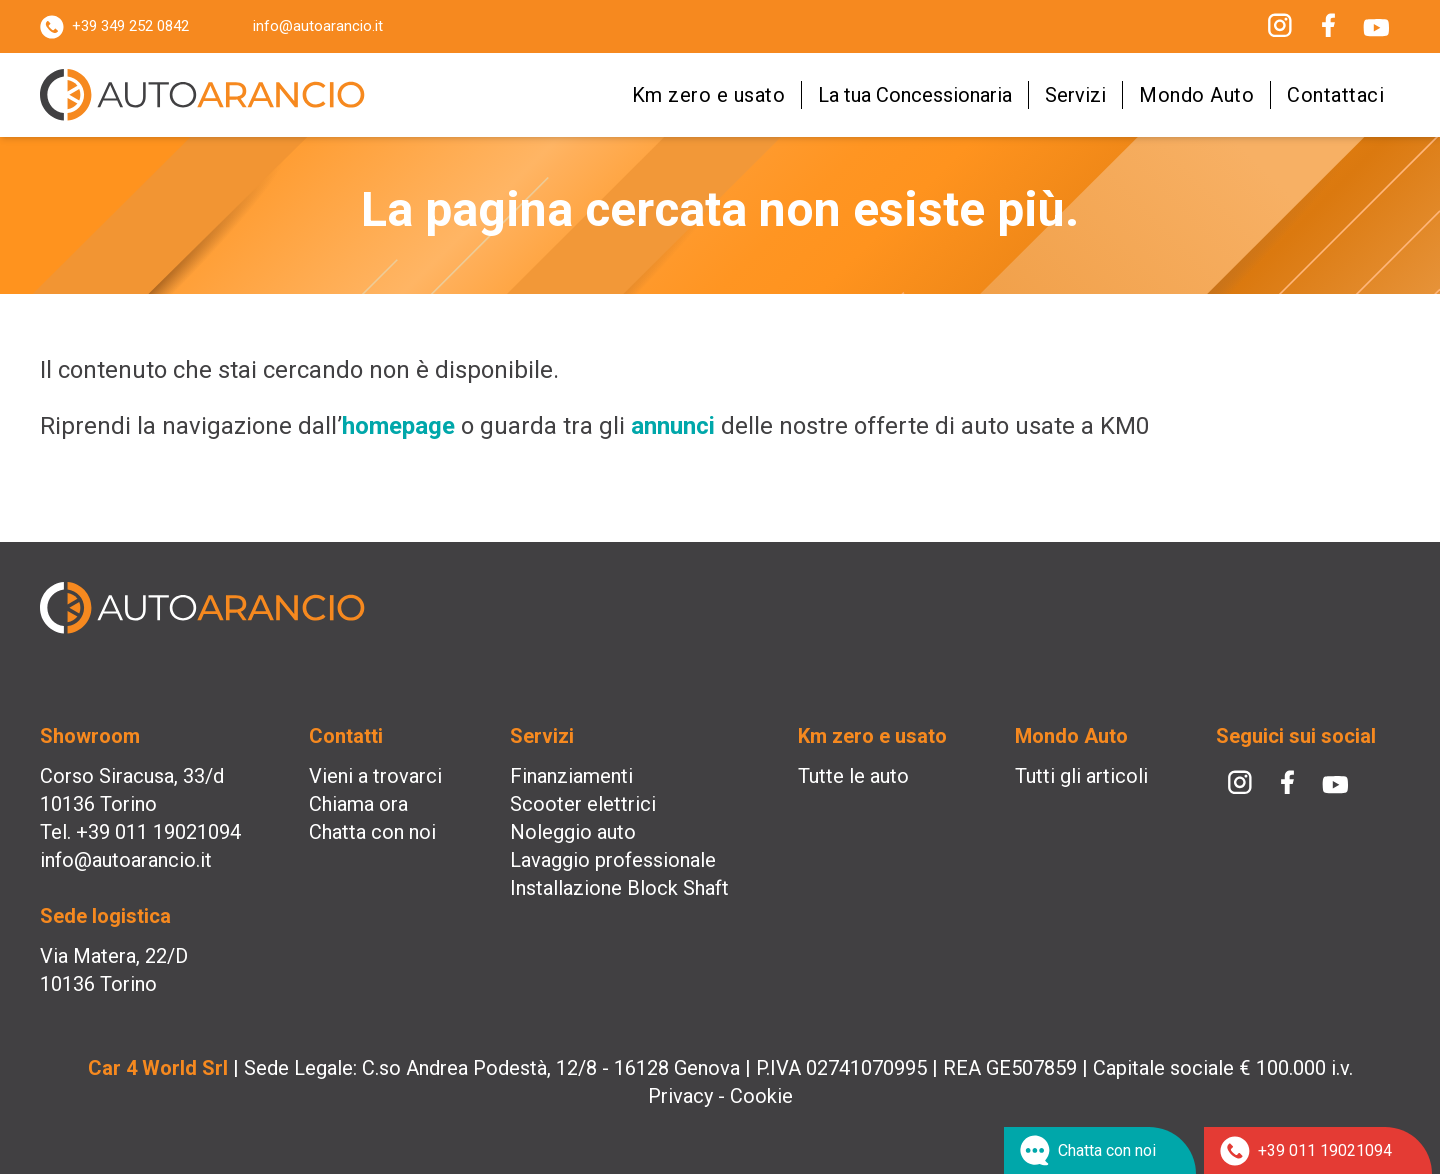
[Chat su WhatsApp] (1100, 1150)
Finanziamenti (571, 776)
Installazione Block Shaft (619, 888)
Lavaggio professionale (613, 860)
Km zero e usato (709, 95)
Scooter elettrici (583, 804)
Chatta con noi (372, 832)
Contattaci (1335, 95)
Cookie (761, 1096)
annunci (673, 426)
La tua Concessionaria (915, 95)
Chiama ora (358, 804)
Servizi (1075, 95)
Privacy (680, 1096)
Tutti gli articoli (1081, 776)
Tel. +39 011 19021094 (140, 832)
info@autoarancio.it (318, 26)
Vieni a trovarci (375, 776)
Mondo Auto (1196, 95)
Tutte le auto (853, 776)
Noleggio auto (573, 832)
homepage (398, 426)
